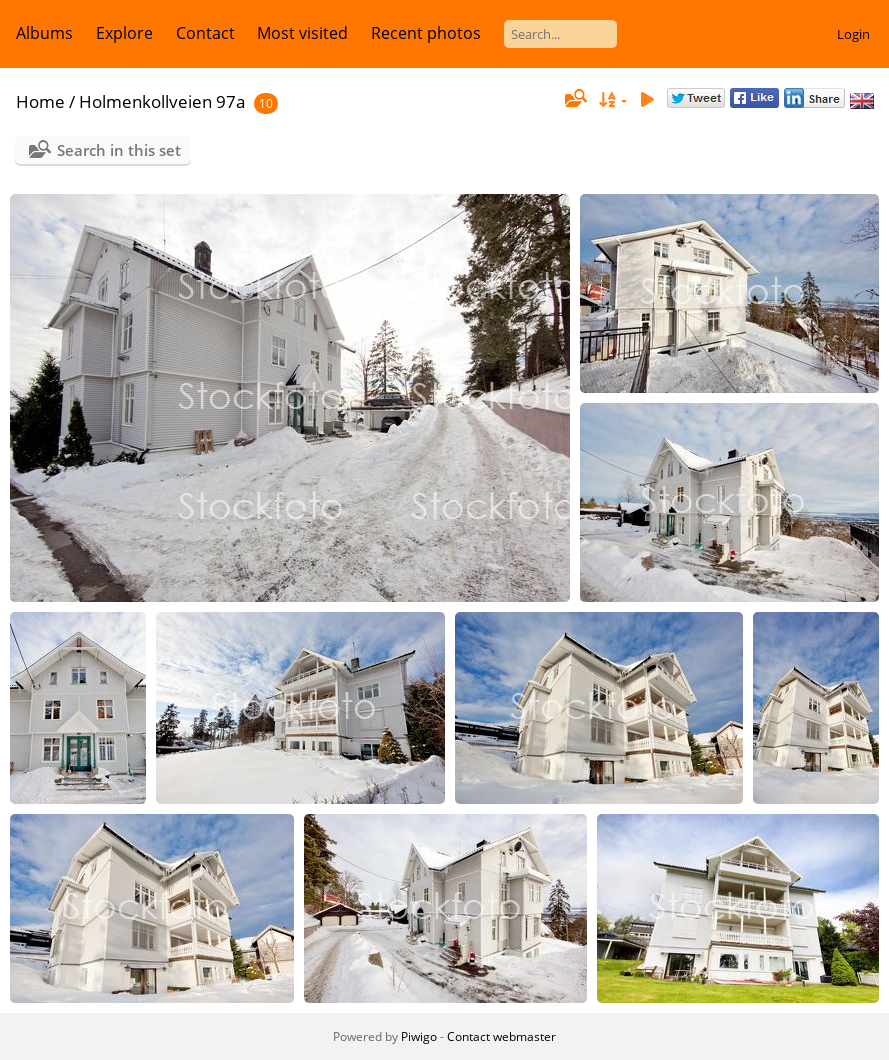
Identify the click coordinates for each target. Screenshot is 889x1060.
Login (853, 34)
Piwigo (419, 1036)
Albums (44, 33)
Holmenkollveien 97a (162, 101)
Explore (124, 33)
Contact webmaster (501, 1036)
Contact (205, 33)
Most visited (302, 33)
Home (40, 101)
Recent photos (426, 33)
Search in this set (119, 150)
